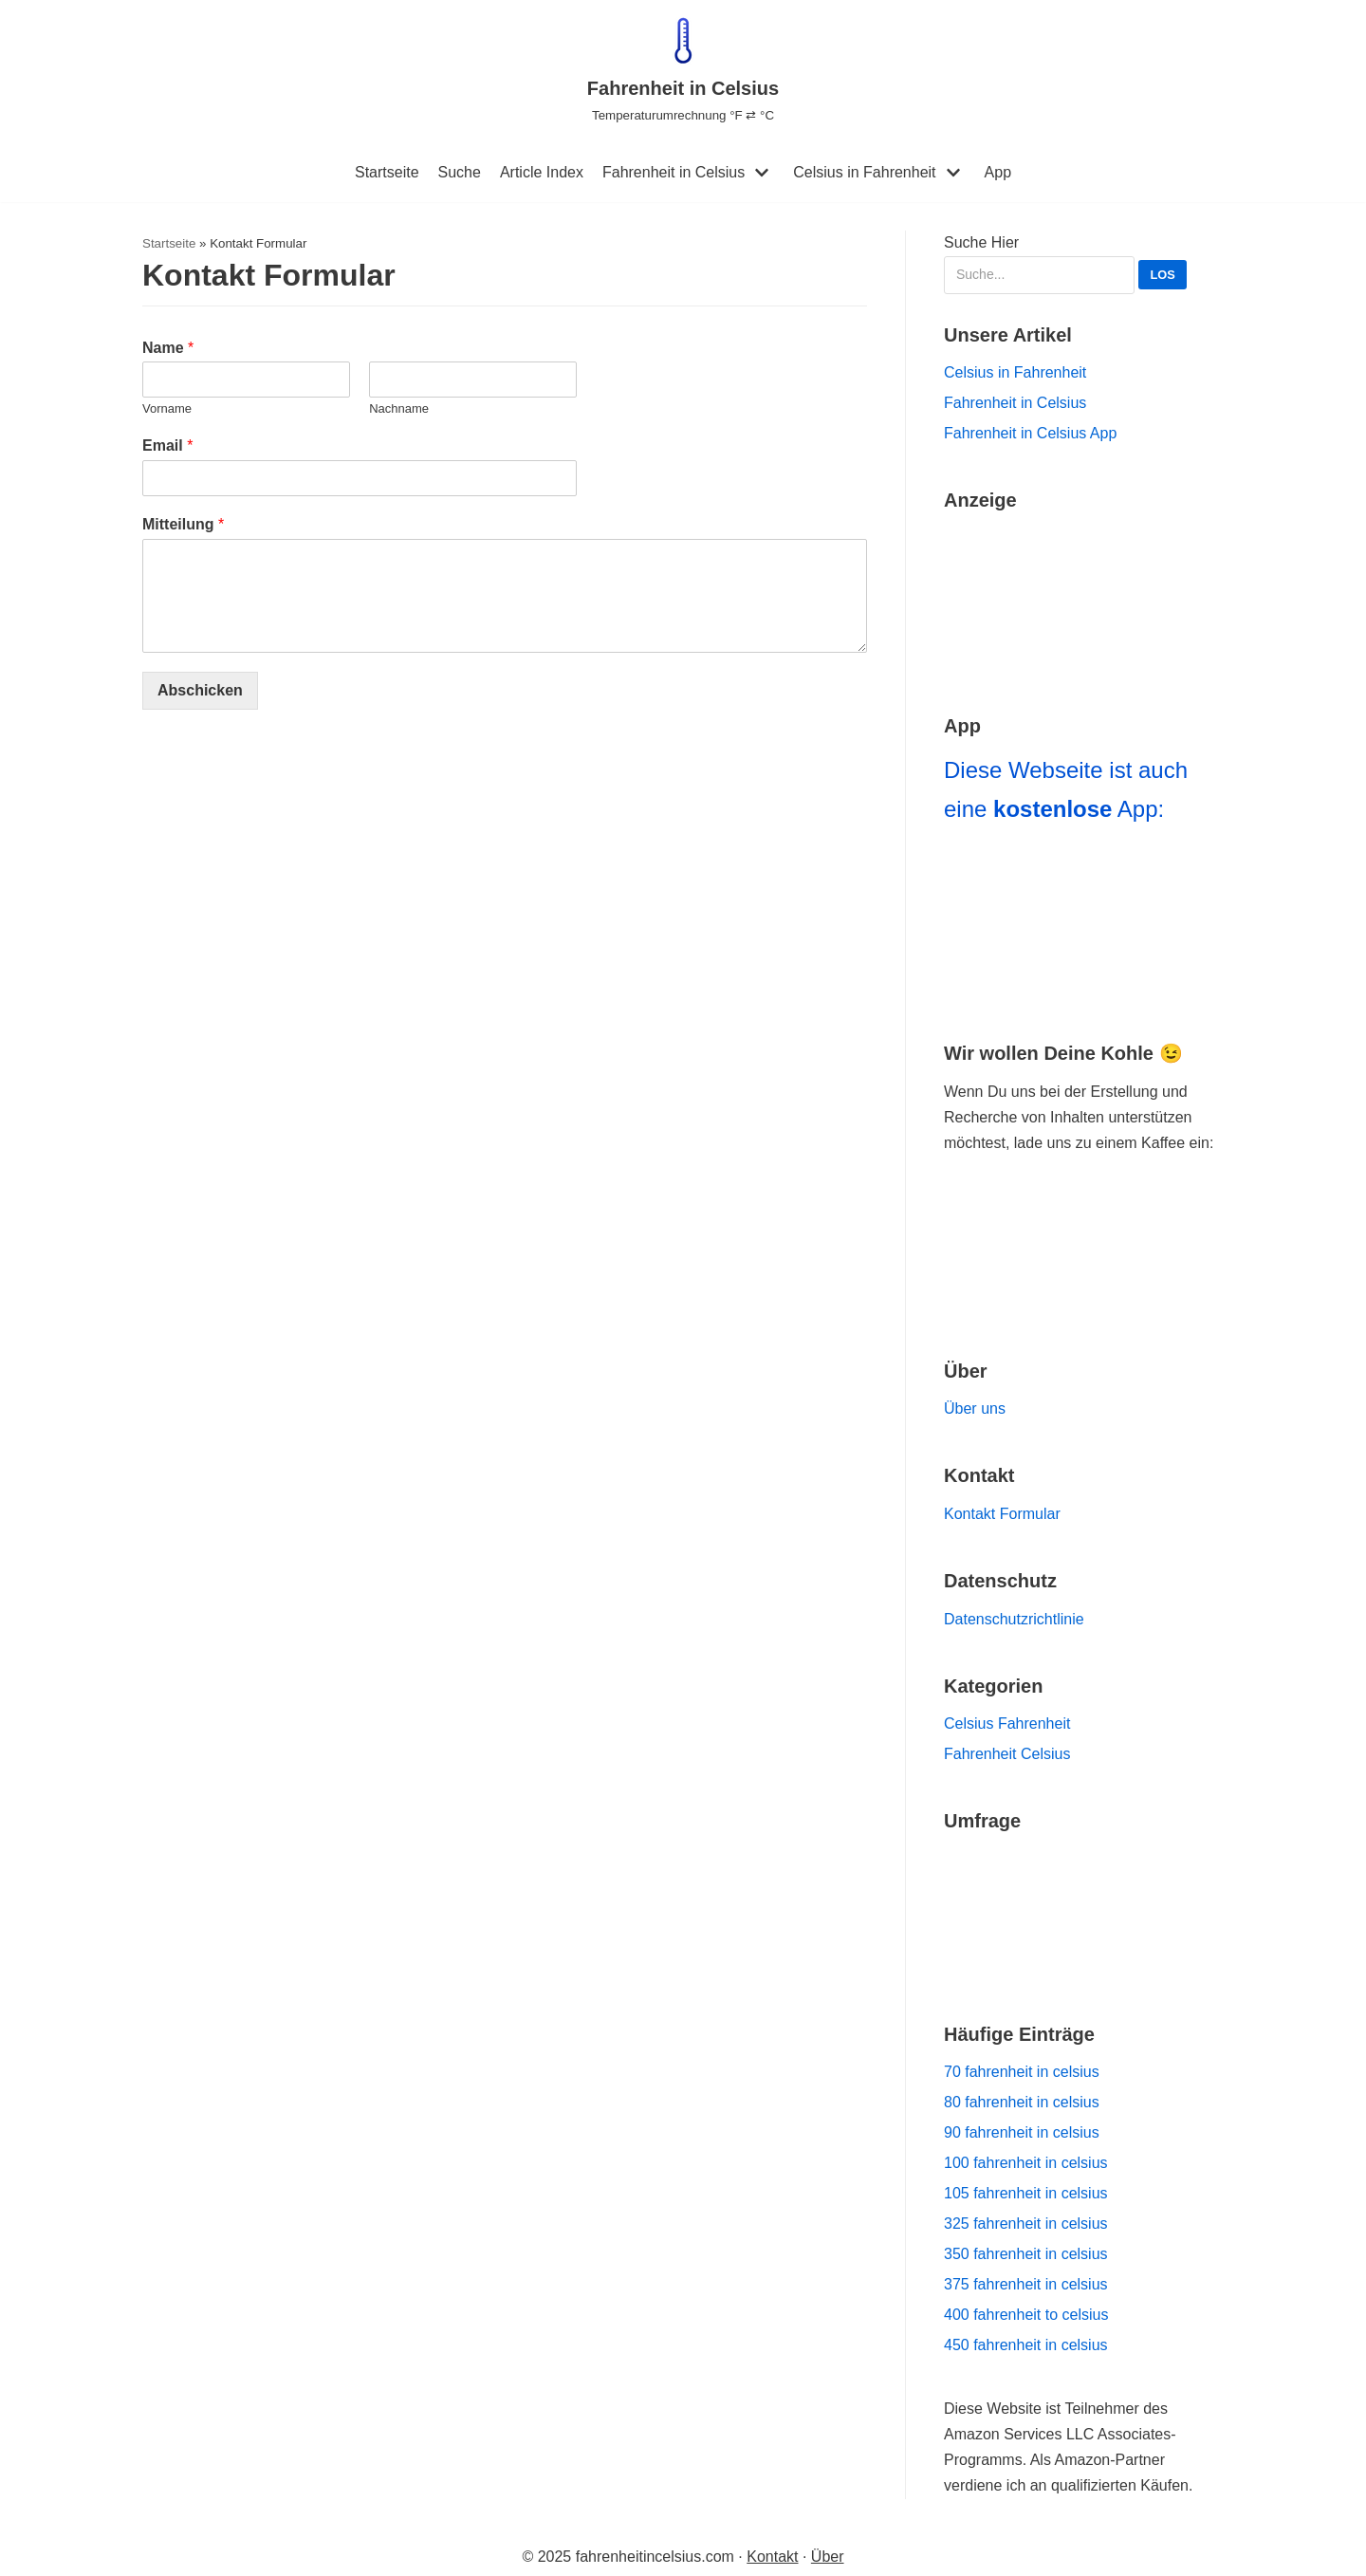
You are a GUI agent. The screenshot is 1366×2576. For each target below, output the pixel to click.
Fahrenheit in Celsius (673, 172)
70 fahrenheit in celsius (1021, 2072)
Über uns (975, 1408)
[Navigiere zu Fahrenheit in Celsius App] (1084, 923)
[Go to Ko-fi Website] (1084, 1283)
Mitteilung (183, 524)
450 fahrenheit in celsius (1026, 2345)
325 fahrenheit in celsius (1026, 2223)
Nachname (399, 408)
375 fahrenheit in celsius (1026, 2284)
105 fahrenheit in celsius (1026, 2193)
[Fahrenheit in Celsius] (683, 71)
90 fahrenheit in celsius (1021, 2132)
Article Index (541, 172)
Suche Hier (1065, 264)
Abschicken (200, 690)
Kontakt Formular (1002, 1514)
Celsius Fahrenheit (1007, 1723)
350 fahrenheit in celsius (1026, 2254)
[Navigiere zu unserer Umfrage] (1084, 1914)
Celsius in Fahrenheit (864, 172)
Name (168, 348)
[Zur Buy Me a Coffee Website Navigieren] (1084, 1216)
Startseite (387, 172)
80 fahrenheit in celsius (1021, 2102)
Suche (459, 172)
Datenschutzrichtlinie (1014, 1619)
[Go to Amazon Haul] (1084, 600)
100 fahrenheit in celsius (1026, 2163)
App (998, 172)
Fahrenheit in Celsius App (1030, 433)
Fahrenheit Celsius (1007, 1754)
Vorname (167, 408)
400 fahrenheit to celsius (1026, 2315)
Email (167, 445)
